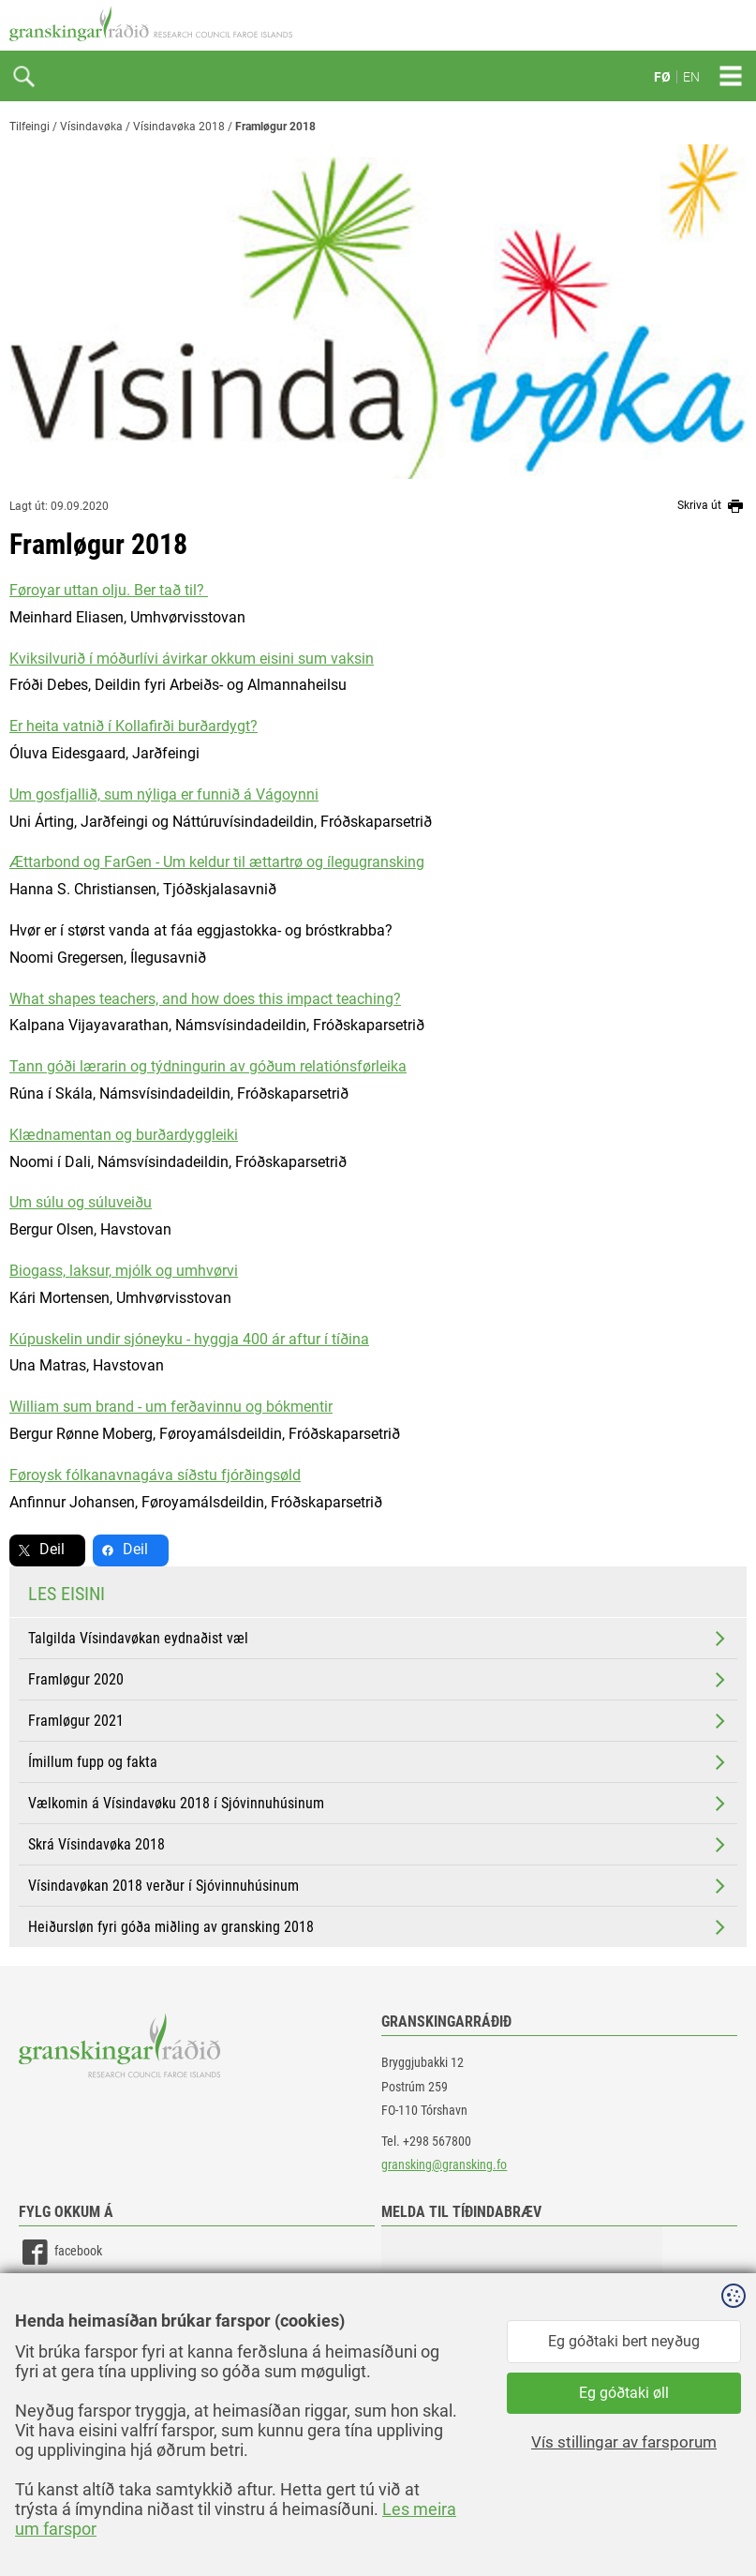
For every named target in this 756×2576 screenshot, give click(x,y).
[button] (521, 2320)
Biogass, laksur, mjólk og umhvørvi (123, 1271)
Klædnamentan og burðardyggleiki (123, 1135)
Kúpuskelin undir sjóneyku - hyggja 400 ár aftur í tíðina (189, 1339)
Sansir (733, 2521)
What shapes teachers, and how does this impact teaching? (205, 999)
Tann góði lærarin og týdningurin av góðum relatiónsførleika (208, 1066)
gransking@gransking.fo (444, 2164)
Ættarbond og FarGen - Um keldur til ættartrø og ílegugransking (216, 862)
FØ (662, 76)
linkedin (57, 2294)
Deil (52, 1549)
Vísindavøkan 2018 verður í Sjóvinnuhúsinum (378, 1886)
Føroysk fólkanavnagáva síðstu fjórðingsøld (155, 1475)
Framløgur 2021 (378, 1721)
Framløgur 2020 (378, 1680)
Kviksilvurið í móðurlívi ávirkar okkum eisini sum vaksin (191, 658)
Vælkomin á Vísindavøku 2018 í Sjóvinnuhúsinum (378, 1803)
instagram (63, 2336)
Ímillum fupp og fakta (378, 1762)
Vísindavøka (91, 126)
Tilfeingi (29, 126)
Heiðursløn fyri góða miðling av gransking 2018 (378, 1927)
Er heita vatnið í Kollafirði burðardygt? (133, 726)
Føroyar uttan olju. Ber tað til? (108, 590)
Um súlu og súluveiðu (80, 1202)
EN (691, 76)
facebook (60, 2252)
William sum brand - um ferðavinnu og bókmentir (171, 1406)
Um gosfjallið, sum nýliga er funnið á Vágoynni (164, 794)
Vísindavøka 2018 (179, 126)
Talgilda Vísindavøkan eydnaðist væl (378, 1638)
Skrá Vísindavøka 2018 (378, 1845)
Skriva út (712, 506)
